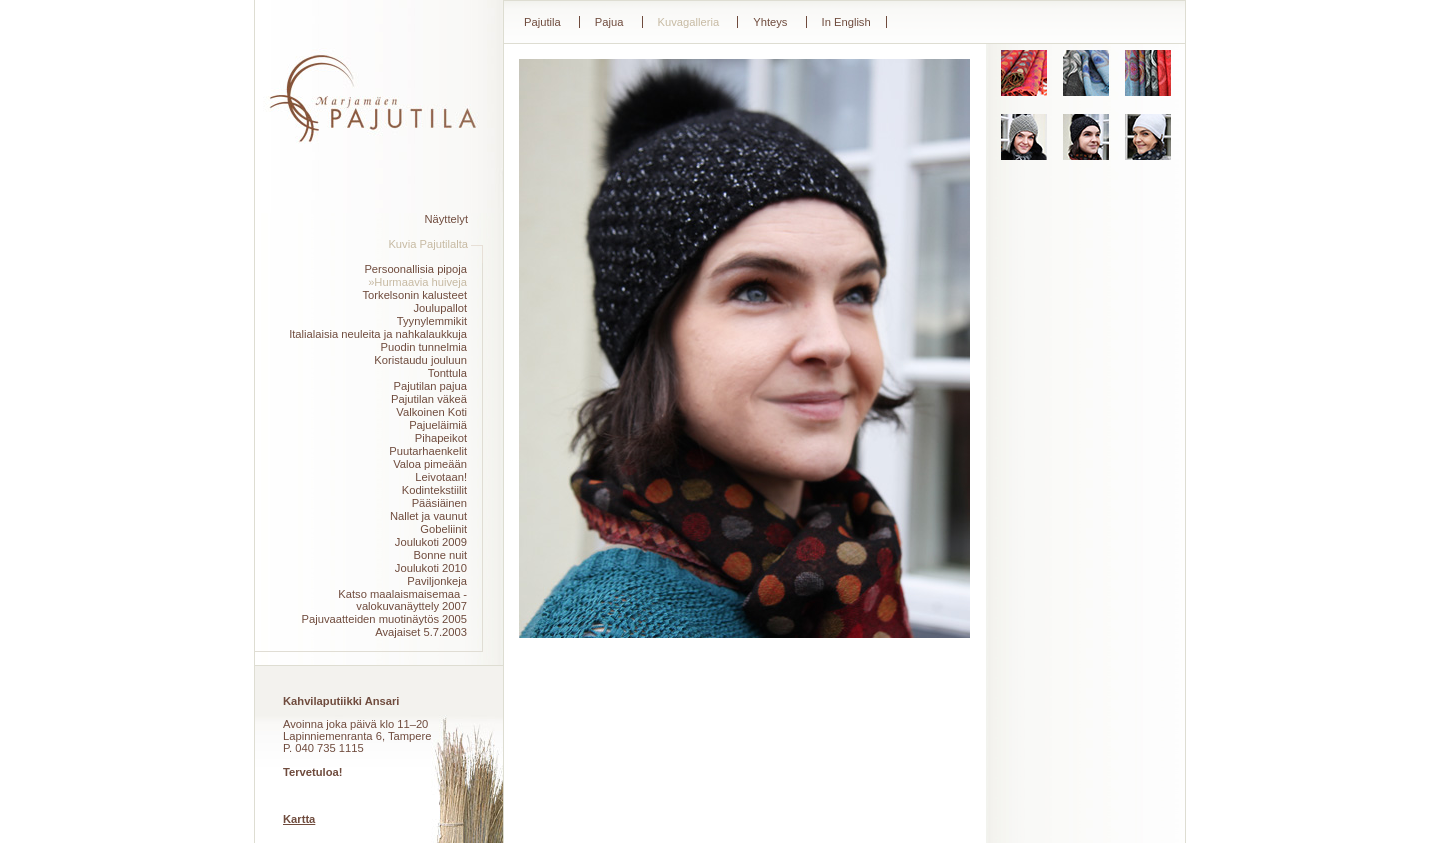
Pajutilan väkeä (429, 399)
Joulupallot (441, 308)
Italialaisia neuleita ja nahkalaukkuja (378, 334)
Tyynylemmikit (432, 321)
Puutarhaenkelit (428, 451)
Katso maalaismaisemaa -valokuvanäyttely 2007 (402, 600)
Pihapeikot (441, 438)
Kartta (299, 819)
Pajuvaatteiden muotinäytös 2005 (384, 619)
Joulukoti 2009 (431, 542)
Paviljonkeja (437, 581)
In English (846, 22)
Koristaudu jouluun (420, 360)
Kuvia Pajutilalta (428, 244)
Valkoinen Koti (431, 412)
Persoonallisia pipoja (415, 269)
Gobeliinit (443, 529)
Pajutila (542, 22)
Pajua (609, 22)
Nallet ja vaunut (428, 516)
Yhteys (770, 22)
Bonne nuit (441, 555)
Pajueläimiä (438, 425)
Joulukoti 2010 (431, 568)
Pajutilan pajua (430, 386)
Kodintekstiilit (434, 490)
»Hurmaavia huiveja (417, 282)
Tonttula (447, 373)
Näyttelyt (446, 219)
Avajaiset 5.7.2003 (421, 632)
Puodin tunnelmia (424, 347)
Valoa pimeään (430, 464)
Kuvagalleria (689, 22)
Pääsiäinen (439, 503)
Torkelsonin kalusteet (415, 295)
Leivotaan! (441, 477)
